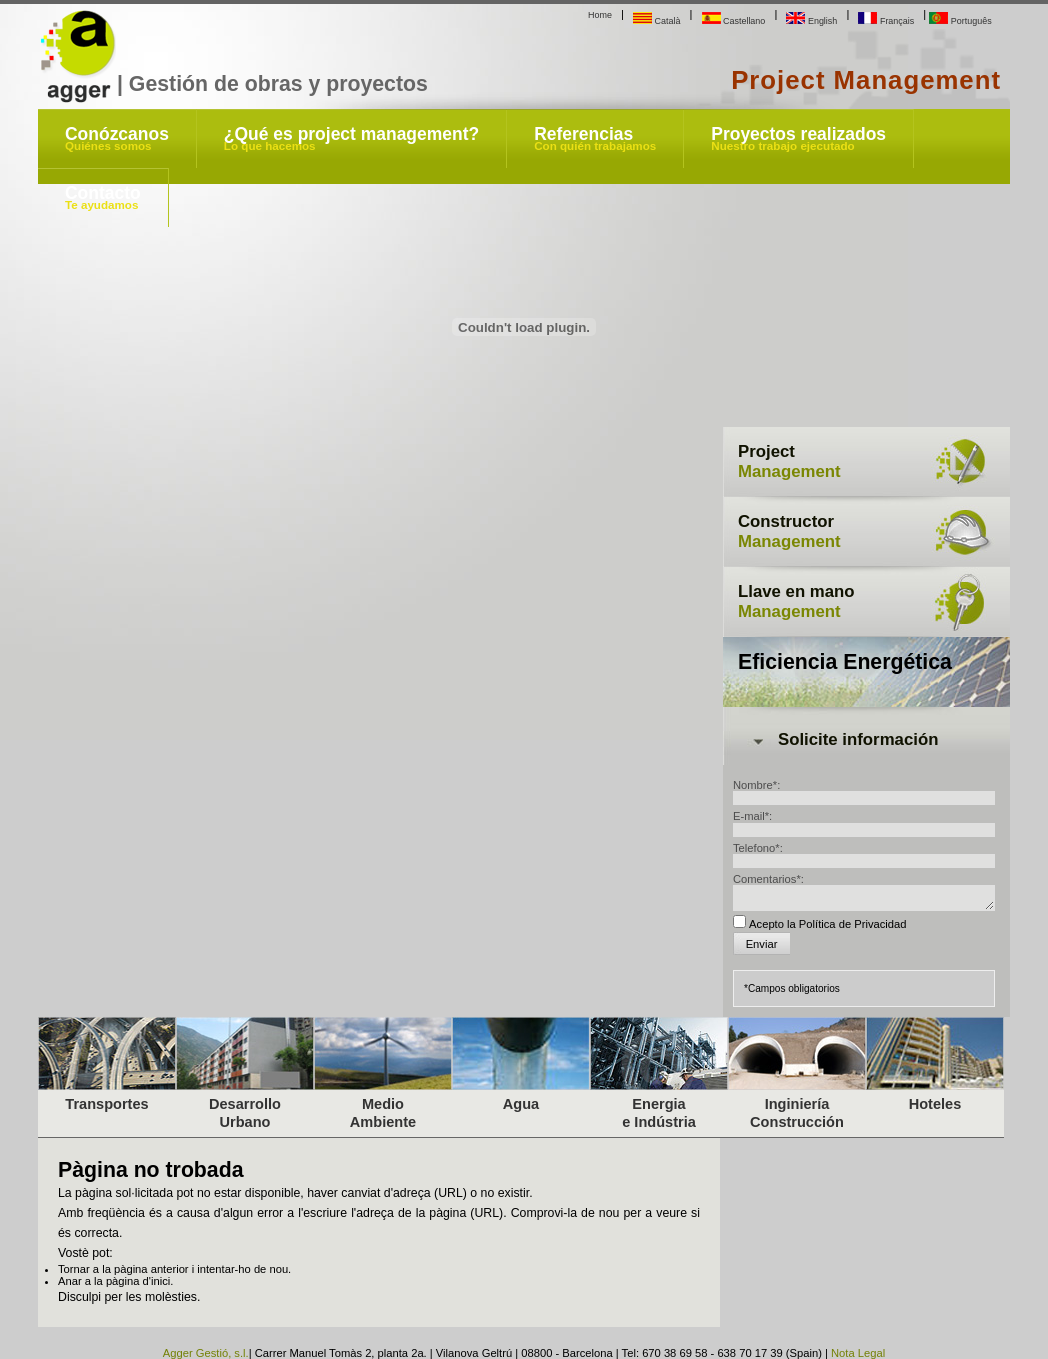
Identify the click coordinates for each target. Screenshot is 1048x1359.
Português (960, 21)
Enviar (762, 944)
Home (600, 15)
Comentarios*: (768, 879)
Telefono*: (758, 848)
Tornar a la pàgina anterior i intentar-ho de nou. (174, 1269)
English (811, 21)
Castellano (734, 21)
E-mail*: (752, 816)
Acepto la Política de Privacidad (827, 924)
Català (656, 21)
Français (886, 21)
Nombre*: (756, 785)
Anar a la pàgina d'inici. (115, 1281)
